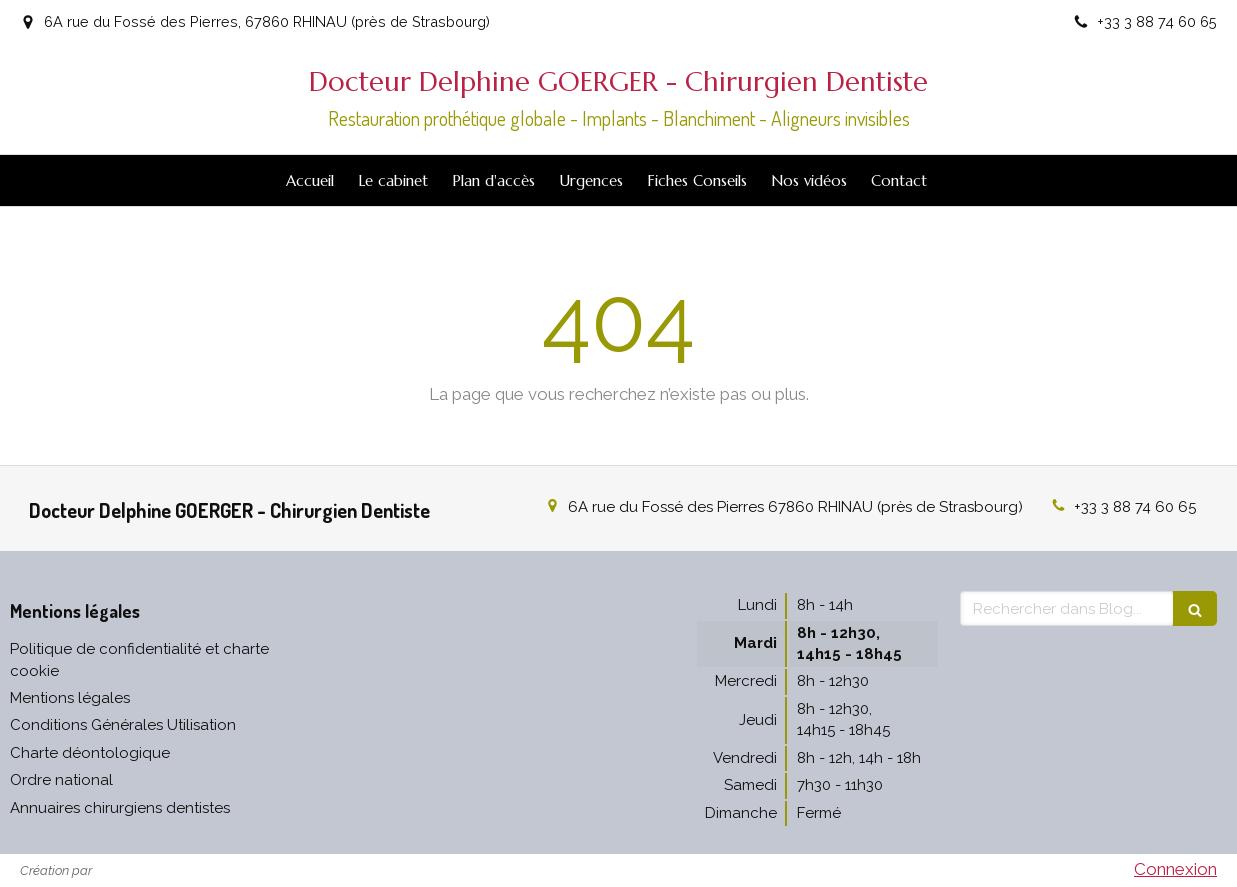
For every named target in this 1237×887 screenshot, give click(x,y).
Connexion (1175, 869)
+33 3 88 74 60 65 (1135, 507)
